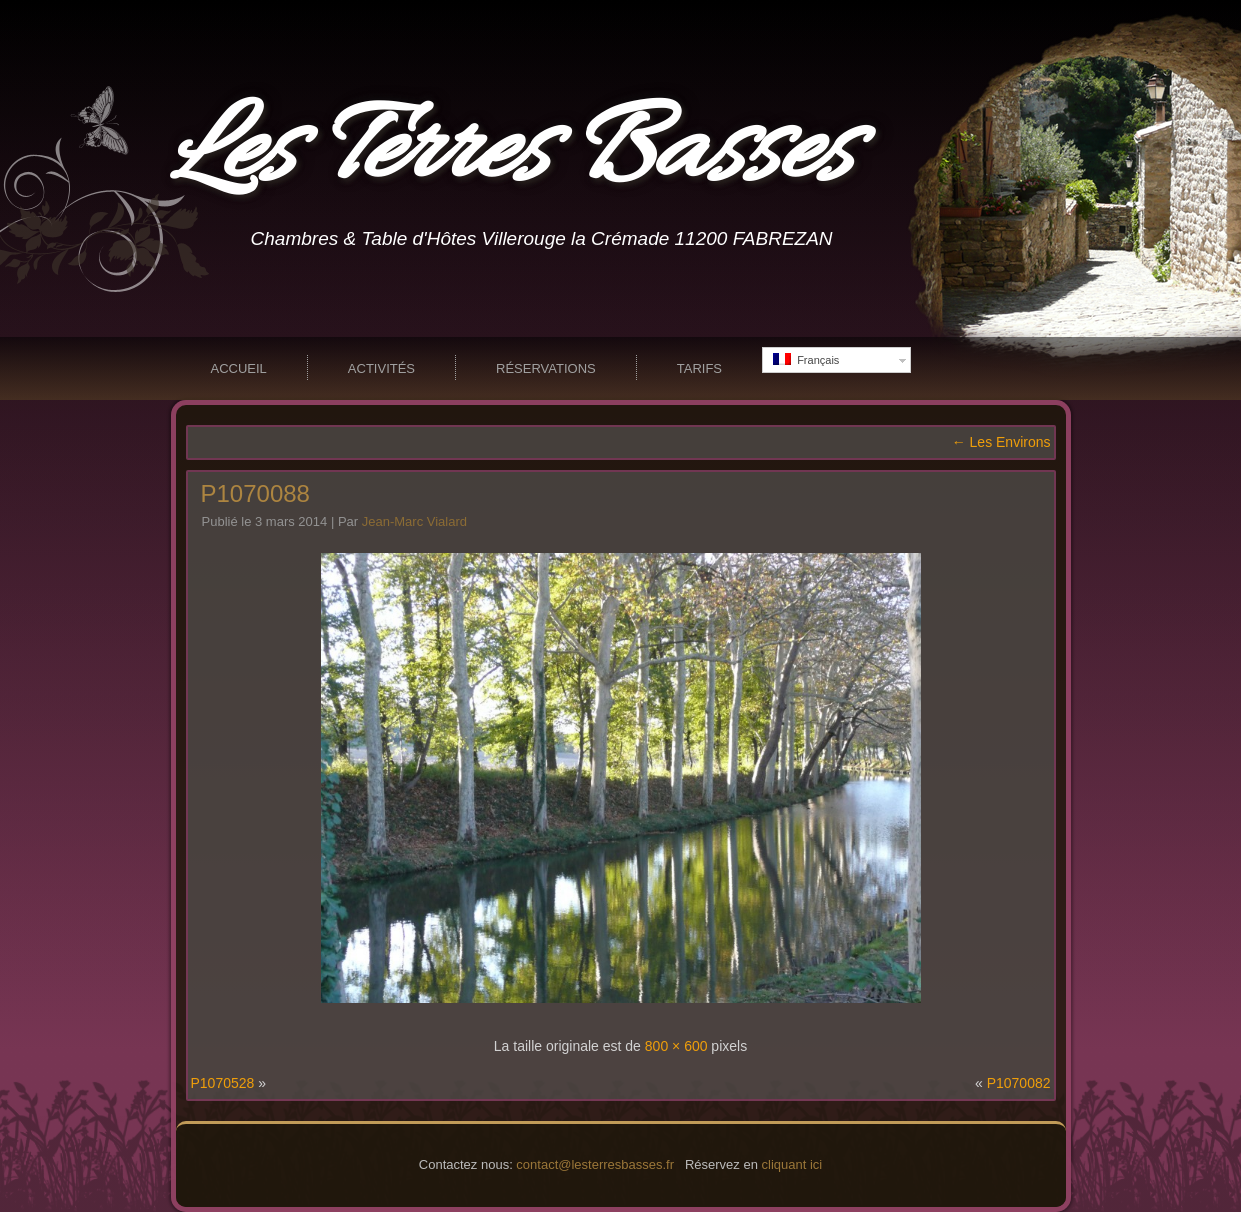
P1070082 (1019, 1083)
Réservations (546, 368)
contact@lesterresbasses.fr (595, 1164)
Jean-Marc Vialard (414, 521)
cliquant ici (792, 1164)
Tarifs (699, 368)
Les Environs (1001, 442)
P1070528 (223, 1083)
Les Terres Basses (511, 154)
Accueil (239, 368)
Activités (381, 368)
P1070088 (255, 493)
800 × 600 (676, 1046)
